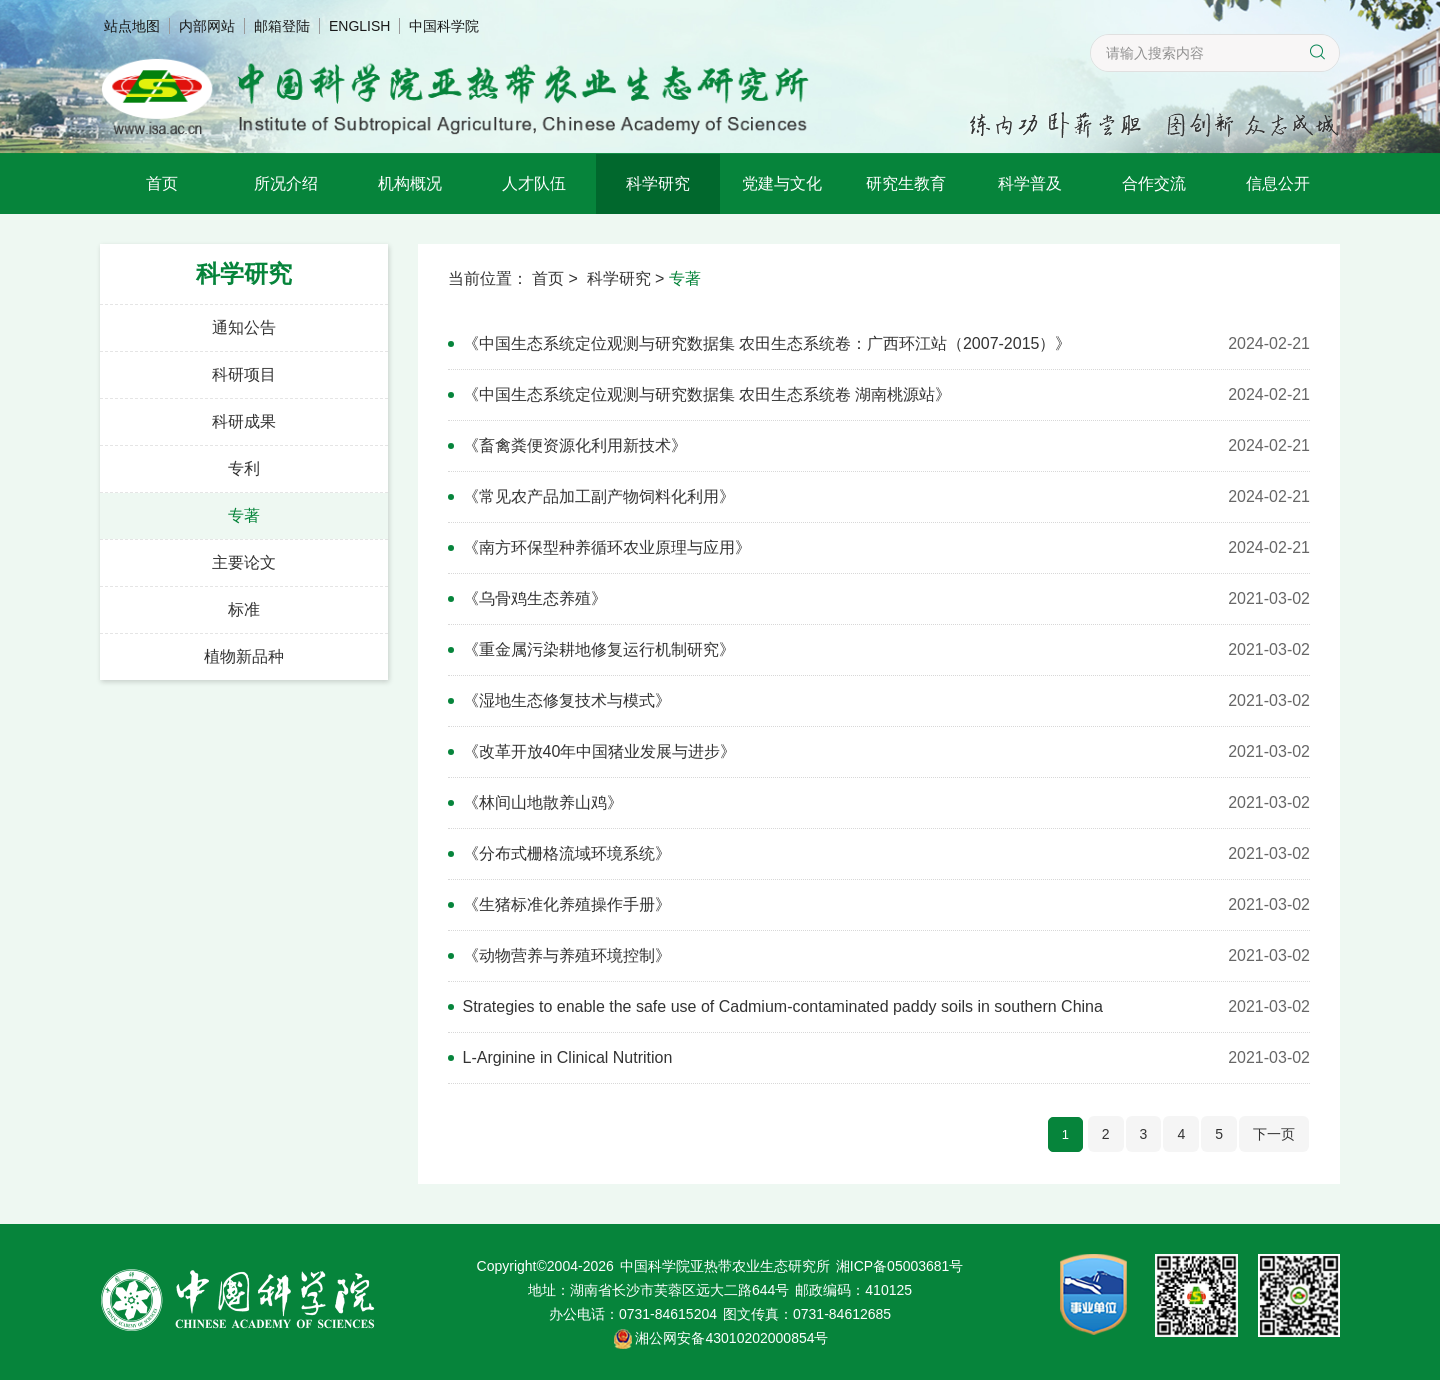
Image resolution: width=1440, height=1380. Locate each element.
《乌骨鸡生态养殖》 (535, 598)
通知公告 (244, 327)
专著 (244, 515)
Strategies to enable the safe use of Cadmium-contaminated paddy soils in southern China (783, 1006)
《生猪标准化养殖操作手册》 (567, 904)
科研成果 (244, 421)
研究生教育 (906, 183)
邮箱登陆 (282, 26)
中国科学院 (444, 26)
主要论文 (244, 562)
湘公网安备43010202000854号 (731, 1338)
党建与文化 (782, 183)
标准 (244, 609)
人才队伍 (534, 183)
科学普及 (1030, 183)
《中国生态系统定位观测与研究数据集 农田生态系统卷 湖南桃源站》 (707, 394)
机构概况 (410, 183)
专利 (244, 468)
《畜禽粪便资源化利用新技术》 (575, 445)
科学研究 (658, 183)
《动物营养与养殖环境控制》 (567, 955)
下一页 (1274, 1134)
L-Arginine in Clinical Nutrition (568, 1057)
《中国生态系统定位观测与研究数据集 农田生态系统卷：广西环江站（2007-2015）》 (767, 343)
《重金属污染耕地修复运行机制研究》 (599, 649)
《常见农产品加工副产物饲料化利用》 (599, 496)
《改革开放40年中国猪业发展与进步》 (600, 751)
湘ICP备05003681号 (900, 1266)
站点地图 (132, 26)
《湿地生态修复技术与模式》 (567, 700)
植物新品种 (244, 656)
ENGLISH (359, 26)
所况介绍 (286, 183)
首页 (162, 183)
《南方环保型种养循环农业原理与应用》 (607, 547)
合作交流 (1154, 183)
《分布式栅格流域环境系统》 (567, 853)
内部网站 (207, 26)
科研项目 (244, 374)
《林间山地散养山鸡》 (543, 802)
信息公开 (1278, 183)
